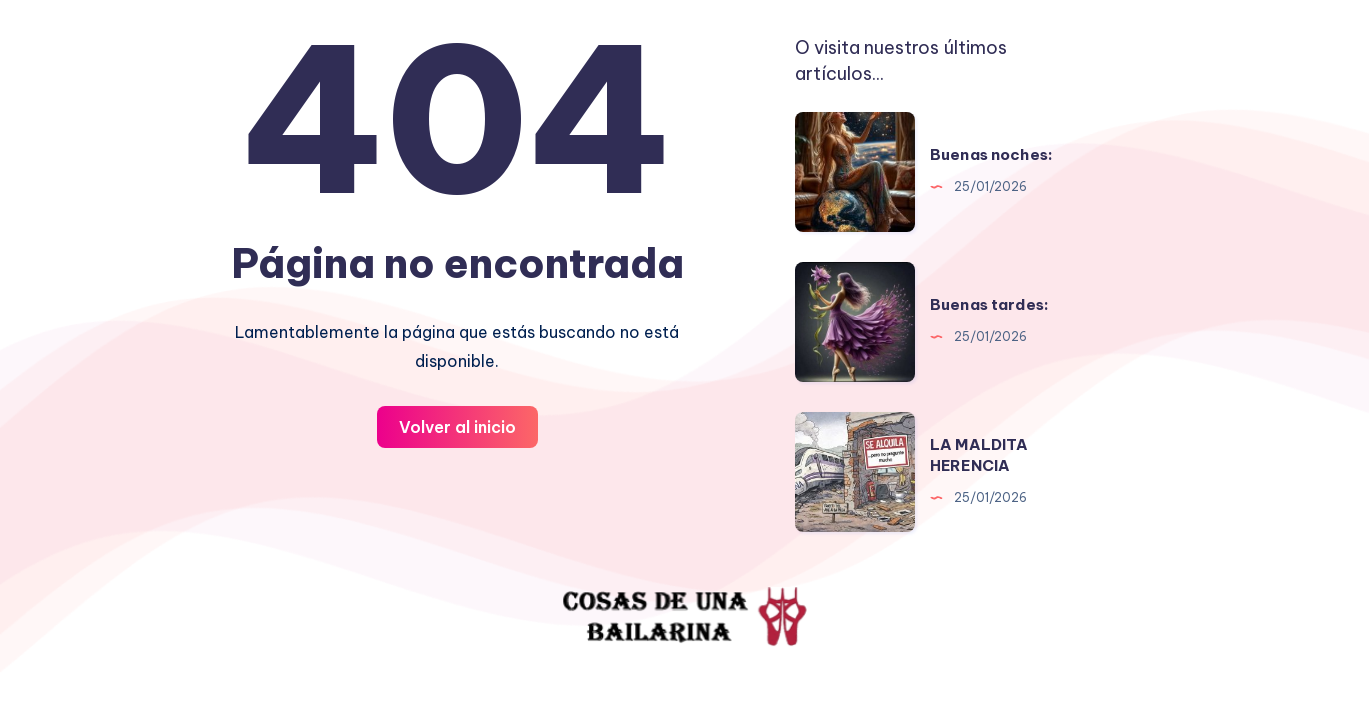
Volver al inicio (457, 427)
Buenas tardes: (989, 304)
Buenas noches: (991, 154)
